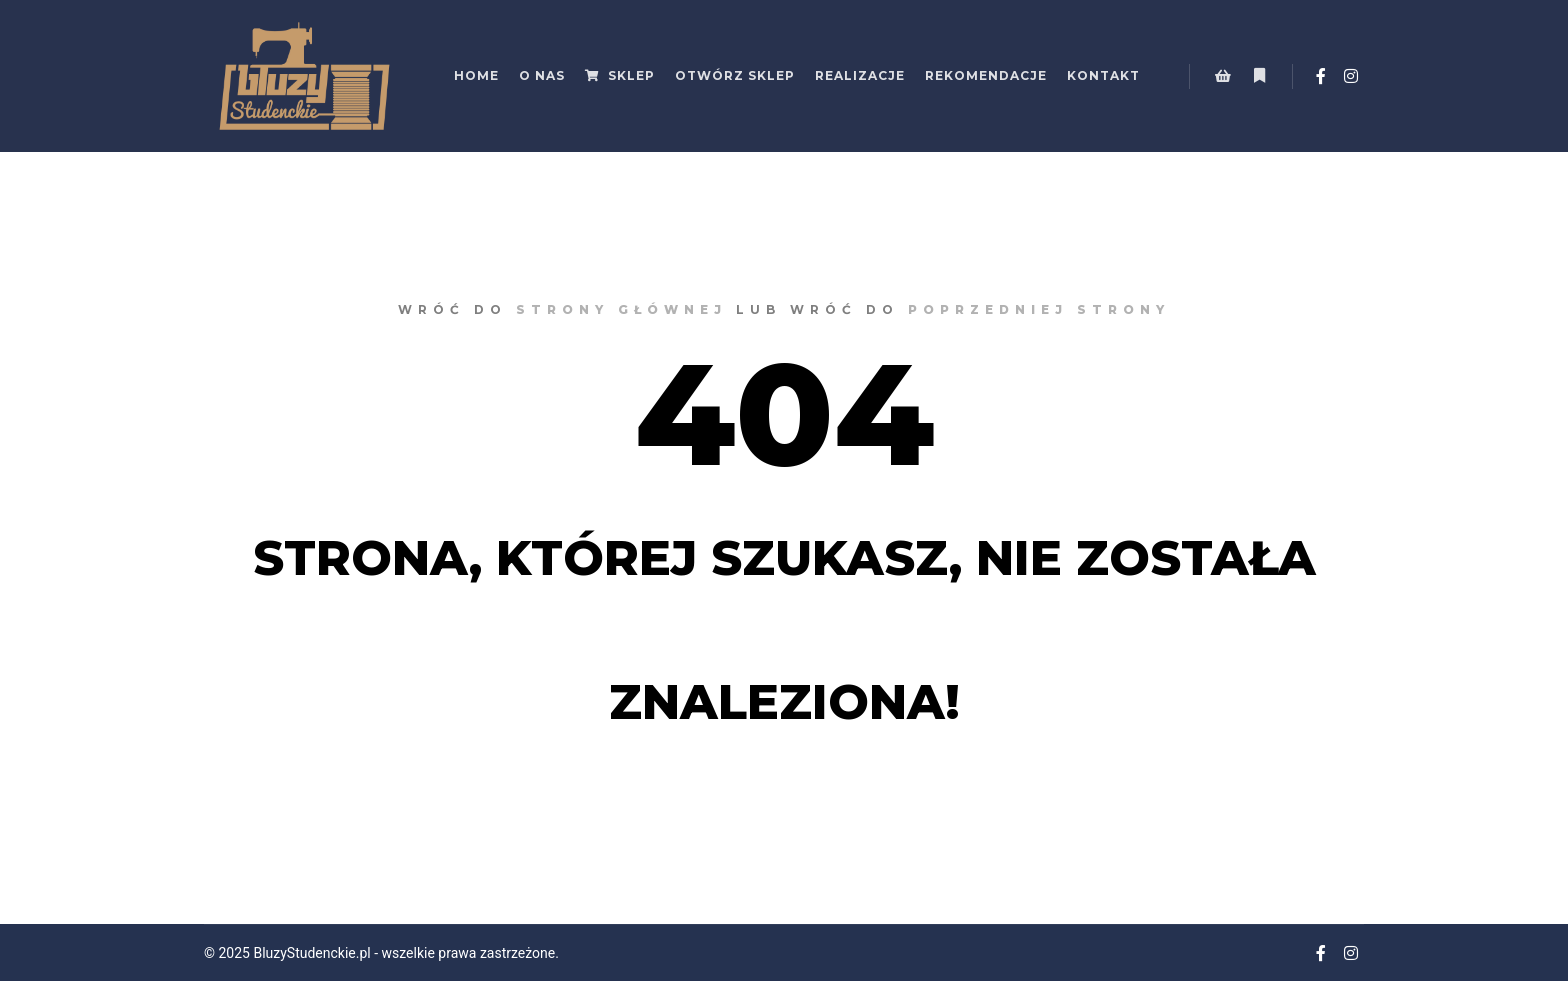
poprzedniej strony (1039, 309)
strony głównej (621, 309)
